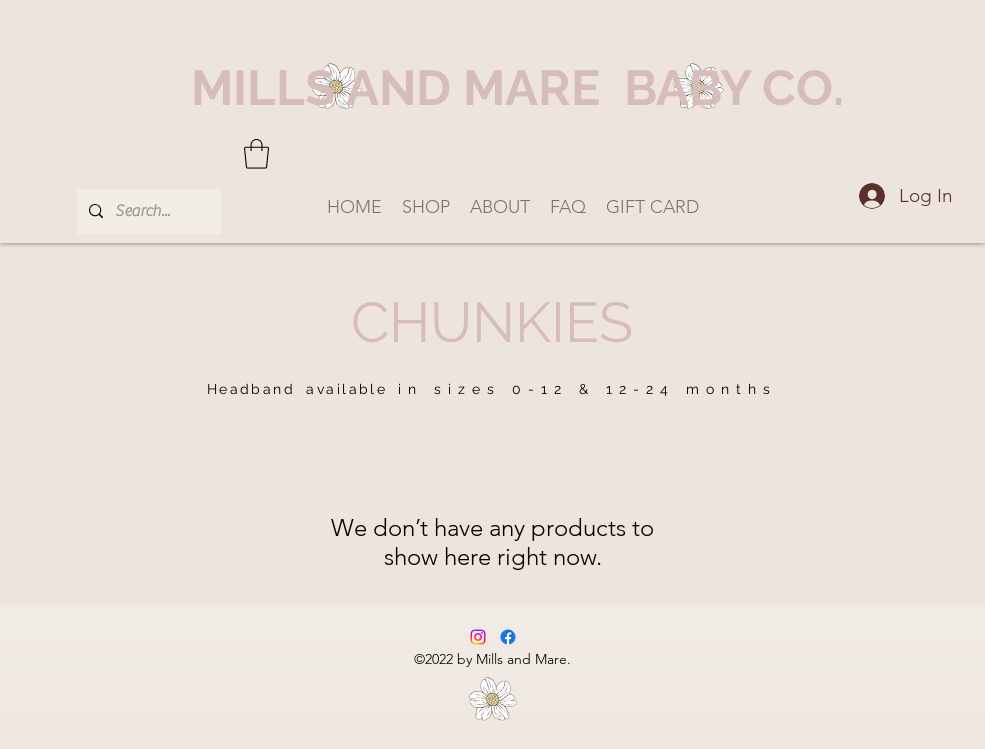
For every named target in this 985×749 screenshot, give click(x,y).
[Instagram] (478, 637)
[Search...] (147, 211)
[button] (256, 154)
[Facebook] (508, 637)
